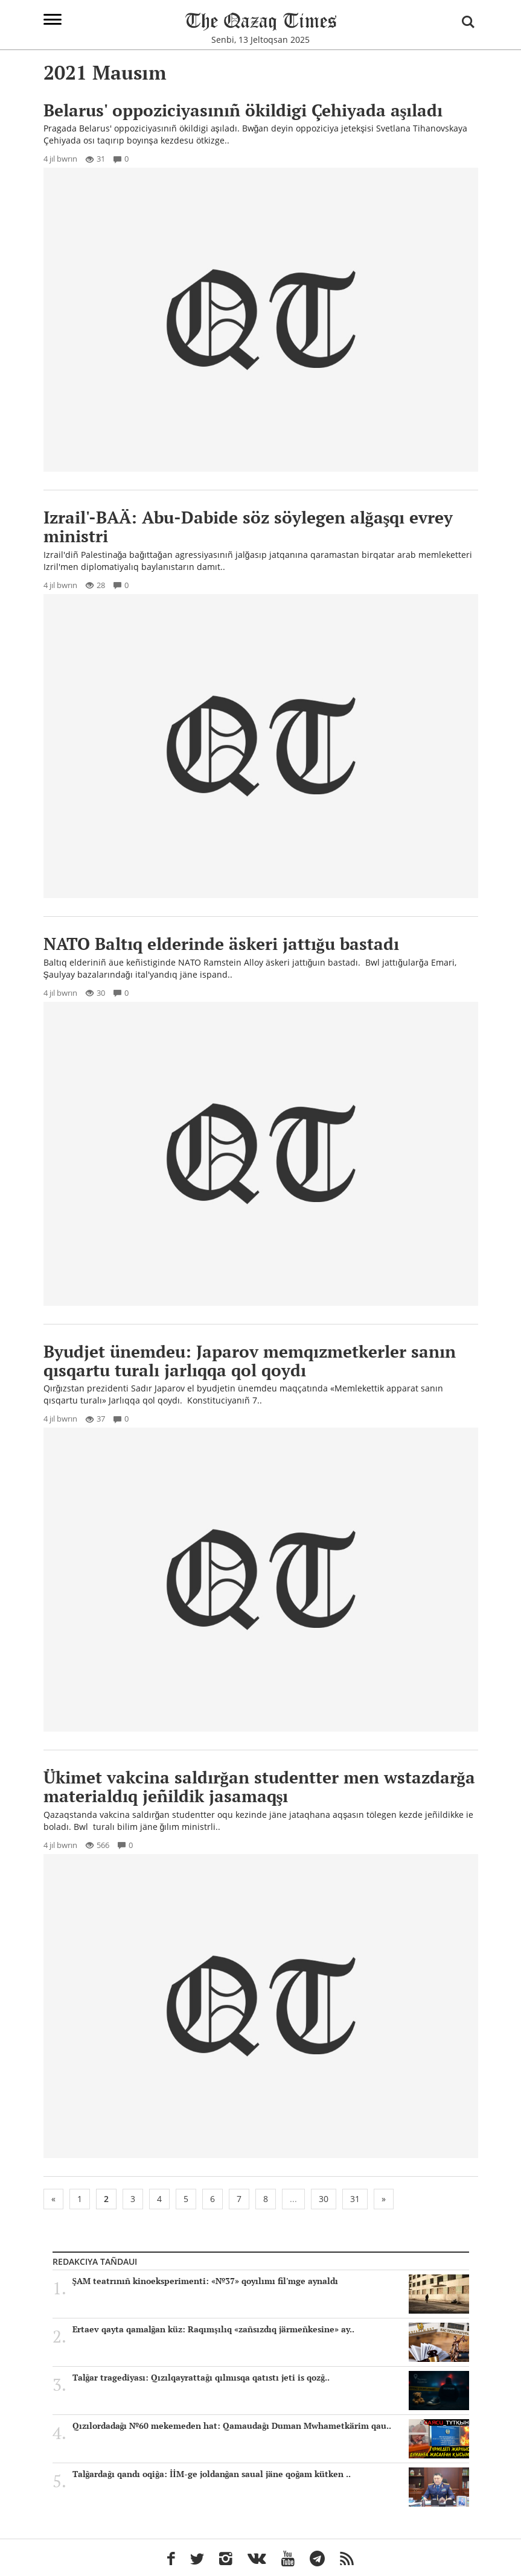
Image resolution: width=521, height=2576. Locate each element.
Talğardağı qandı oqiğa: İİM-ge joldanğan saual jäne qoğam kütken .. (270, 2474)
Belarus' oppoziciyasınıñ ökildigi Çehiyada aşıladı (243, 110)
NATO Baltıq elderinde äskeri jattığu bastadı (221, 943)
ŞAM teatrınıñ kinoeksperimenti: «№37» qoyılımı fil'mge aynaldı (270, 2281)
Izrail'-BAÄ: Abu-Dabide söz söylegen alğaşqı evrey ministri (248, 526)
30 (323, 2198)
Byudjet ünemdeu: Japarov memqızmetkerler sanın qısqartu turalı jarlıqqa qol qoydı (249, 1360)
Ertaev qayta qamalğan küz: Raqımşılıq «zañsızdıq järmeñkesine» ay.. (270, 2329)
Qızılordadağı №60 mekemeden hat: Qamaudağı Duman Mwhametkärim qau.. (270, 2426)
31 (355, 2198)
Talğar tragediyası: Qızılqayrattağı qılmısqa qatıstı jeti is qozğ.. (270, 2377)
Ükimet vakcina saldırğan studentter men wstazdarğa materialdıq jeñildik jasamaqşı (259, 1786)
